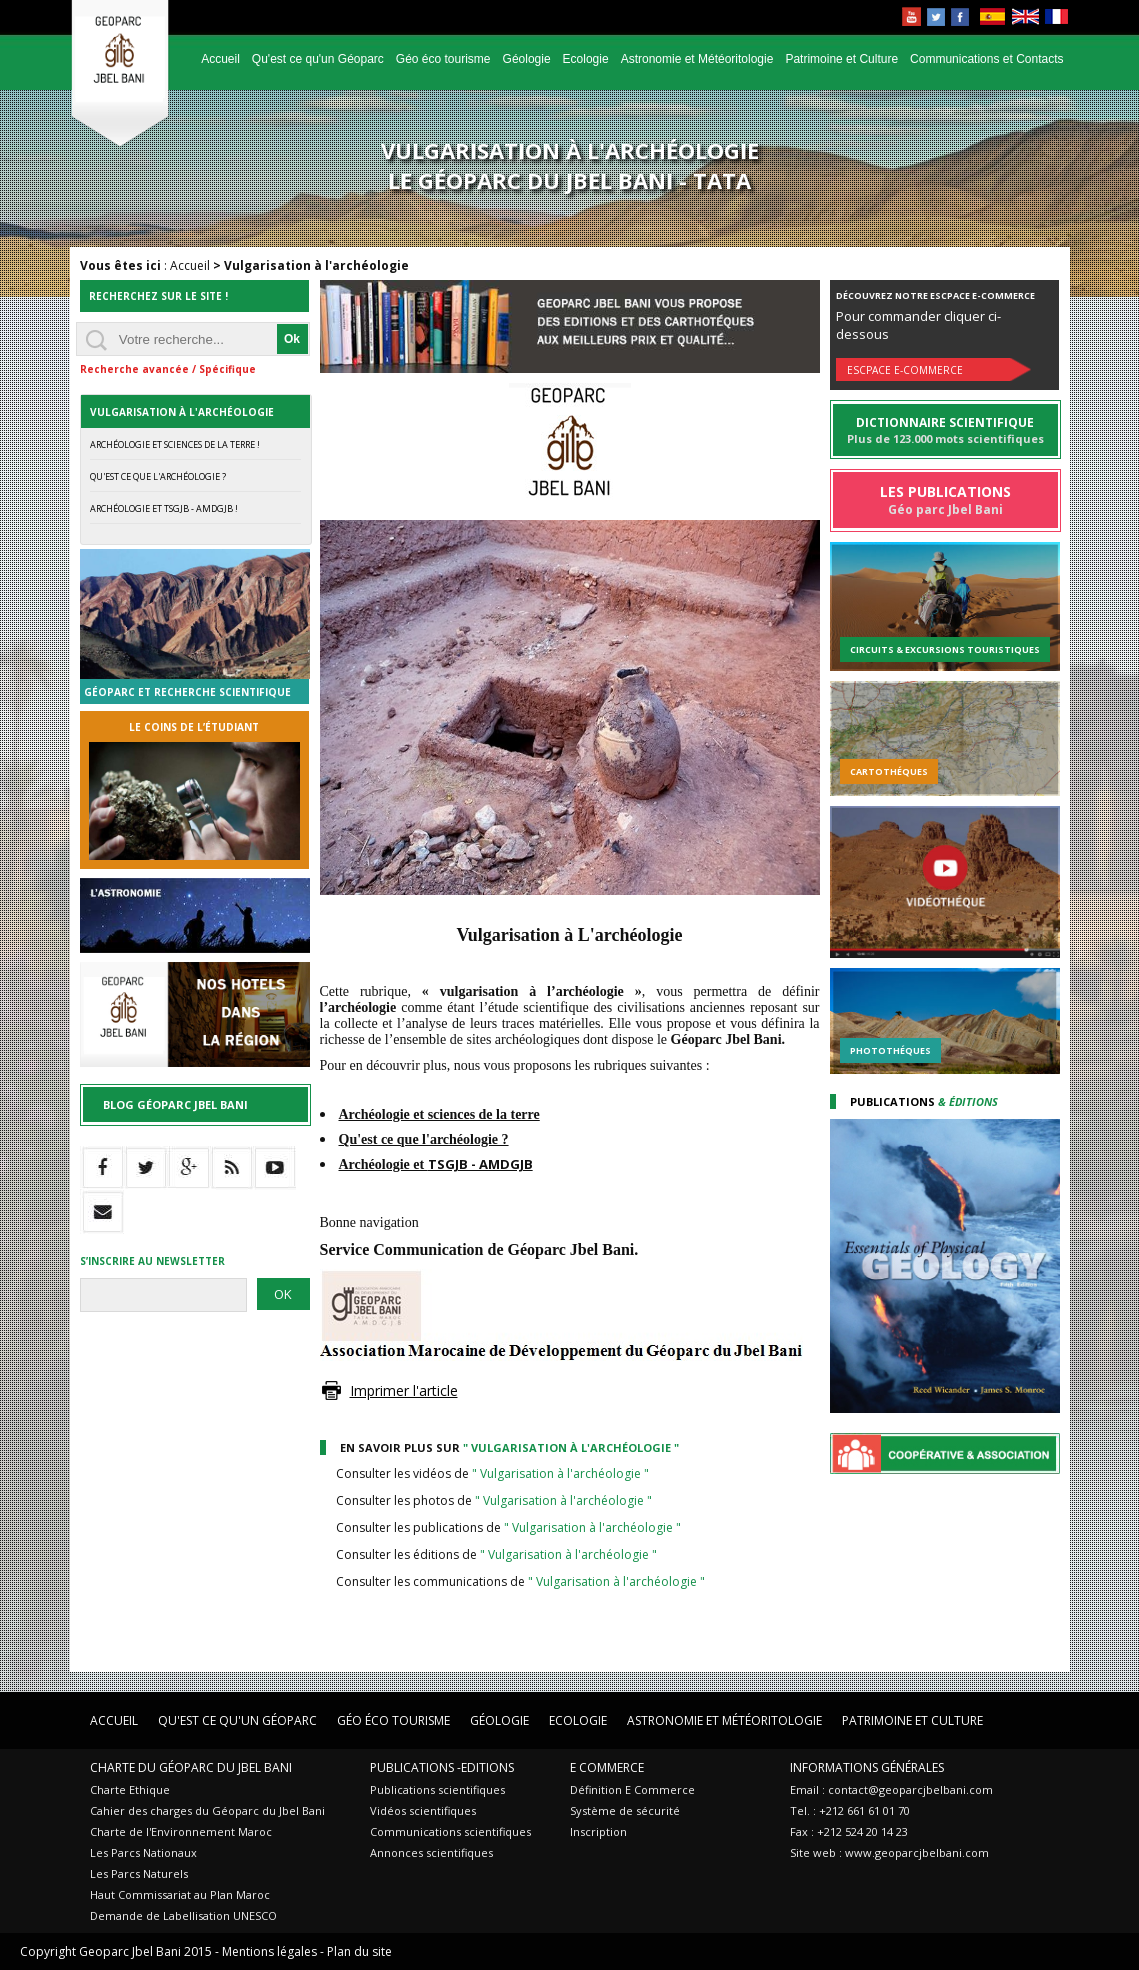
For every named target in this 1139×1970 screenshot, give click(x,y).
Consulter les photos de (494, 1500)
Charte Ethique (130, 1789)
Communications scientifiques (450, 1831)
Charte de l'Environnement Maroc (181, 1831)
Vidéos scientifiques (423, 1810)
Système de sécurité (625, 1810)
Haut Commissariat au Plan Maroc (180, 1894)
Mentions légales (269, 1951)
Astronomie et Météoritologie (697, 59)
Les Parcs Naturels (139, 1873)
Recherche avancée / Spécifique (168, 369)
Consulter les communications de (520, 1581)
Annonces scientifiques (431, 1852)
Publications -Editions (442, 1767)
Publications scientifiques (437, 1789)
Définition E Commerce (632, 1789)
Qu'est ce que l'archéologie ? (158, 476)
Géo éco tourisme (443, 59)
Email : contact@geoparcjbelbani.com (891, 1789)
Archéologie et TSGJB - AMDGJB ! (164, 508)
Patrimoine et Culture (841, 59)
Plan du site (359, 1951)
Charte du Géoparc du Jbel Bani (191, 1767)
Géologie (527, 59)
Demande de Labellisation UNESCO (183, 1915)
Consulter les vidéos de (492, 1473)
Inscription (598, 1831)
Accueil (220, 59)
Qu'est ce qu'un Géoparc (318, 59)
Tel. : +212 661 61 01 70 (850, 1810)
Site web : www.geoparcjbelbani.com (889, 1852)
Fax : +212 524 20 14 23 (849, 1831)
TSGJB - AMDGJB (480, 1164)
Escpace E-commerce (905, 370)
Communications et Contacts (986, 59)
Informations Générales (867, 1767)
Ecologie (586, 59)
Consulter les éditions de (496, 1554)
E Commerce (607, 1767)
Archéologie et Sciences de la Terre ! (175, 444)
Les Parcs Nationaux (143, 1852)
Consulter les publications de (508, 1527)
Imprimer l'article (404, 1390)
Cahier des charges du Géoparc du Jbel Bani (207, 1810)
